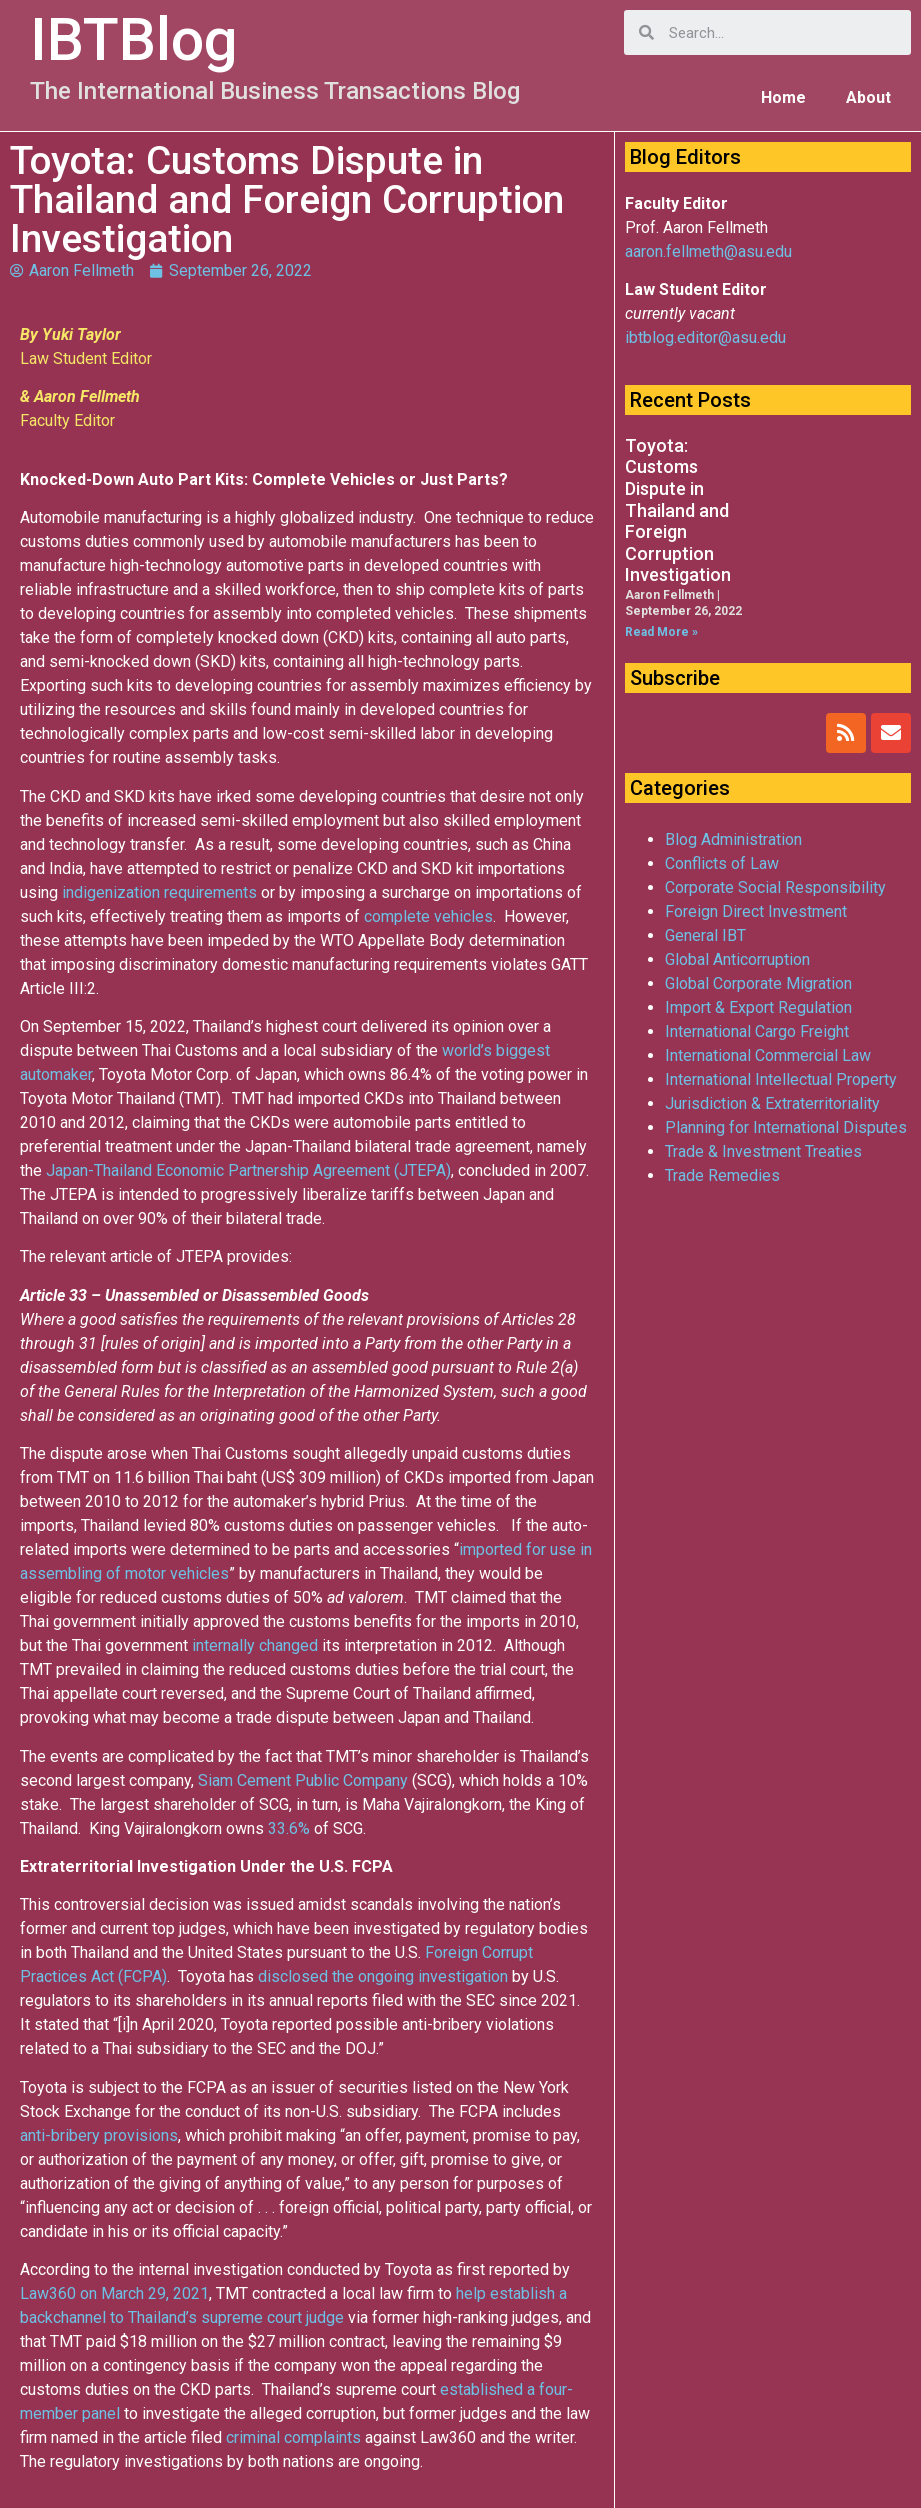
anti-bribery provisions (99, 2135)
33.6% (289, 1828)
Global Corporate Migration (758, 983)
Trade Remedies (722, 1175)
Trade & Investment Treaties (763, 1151)
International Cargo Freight (757, 1031)
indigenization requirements (159, 892)
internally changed (255, 1645)
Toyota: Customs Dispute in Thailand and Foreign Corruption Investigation (678, 510)
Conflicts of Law (722, 863)
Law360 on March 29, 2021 (114, 2293)
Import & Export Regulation (758, 1007)
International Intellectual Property (781, 1079)
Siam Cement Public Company (303, 1780)
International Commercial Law (768, 1055)
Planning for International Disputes (786, 1127)
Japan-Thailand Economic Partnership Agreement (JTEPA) (248, 1170)
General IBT (705, 935)
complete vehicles (428, 916)
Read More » (661, 632)
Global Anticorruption (737, 959)
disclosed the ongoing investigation (383, 1976)
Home (783, 97)
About (868, 97)
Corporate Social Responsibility (775, 887)
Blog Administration (733, 839)
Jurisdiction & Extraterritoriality (772, 1103)
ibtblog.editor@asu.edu (705, 337)
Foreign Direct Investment (756, 911)
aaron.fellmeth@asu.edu (708, 251)
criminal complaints (293, 2437)
